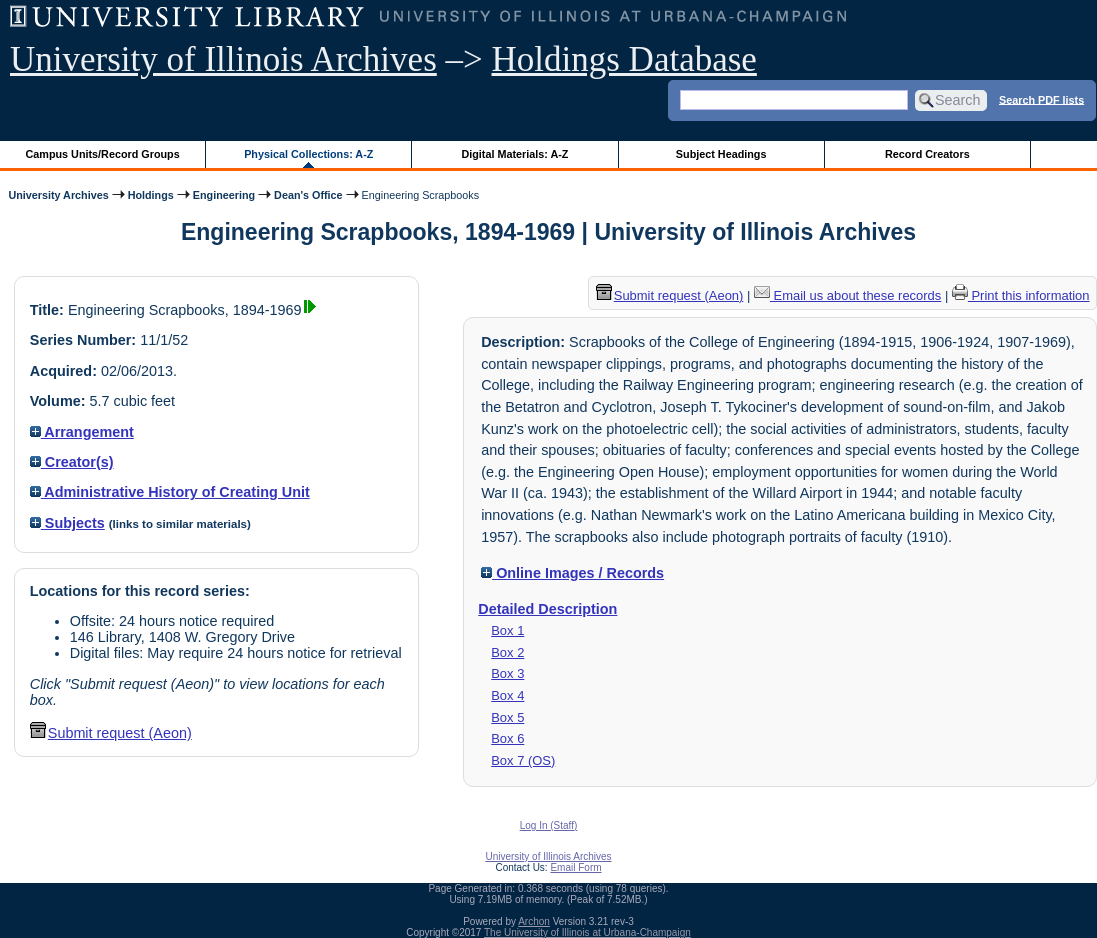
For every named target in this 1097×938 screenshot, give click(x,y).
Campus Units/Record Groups (103, 154)
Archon (534, 921)
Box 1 (507, 630)
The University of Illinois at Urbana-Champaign (587, 932)
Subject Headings (721, 154)
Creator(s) (72, 462)
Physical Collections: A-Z (308, 154)
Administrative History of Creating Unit (170, 492)
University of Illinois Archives (223, 59)
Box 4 (507, 695)
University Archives (58, 195)
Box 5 (507, 717)
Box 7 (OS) (523, 760)
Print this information (1021, 295)
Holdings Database (624, 59)
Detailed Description (547, 609)
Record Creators (927, 154)
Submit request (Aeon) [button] (111, 733)
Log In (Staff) (549, 825)
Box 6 (507, 738)
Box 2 (507, 652)
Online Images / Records (572, 573)
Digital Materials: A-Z (514, 154)
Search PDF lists (1041, 99)
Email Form (575, 867)
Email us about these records (847, 295)
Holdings (151, 195)
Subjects (67, 523)
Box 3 (507, 673)
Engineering (224, 195)
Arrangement (82, 432)
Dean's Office (308, 195)
